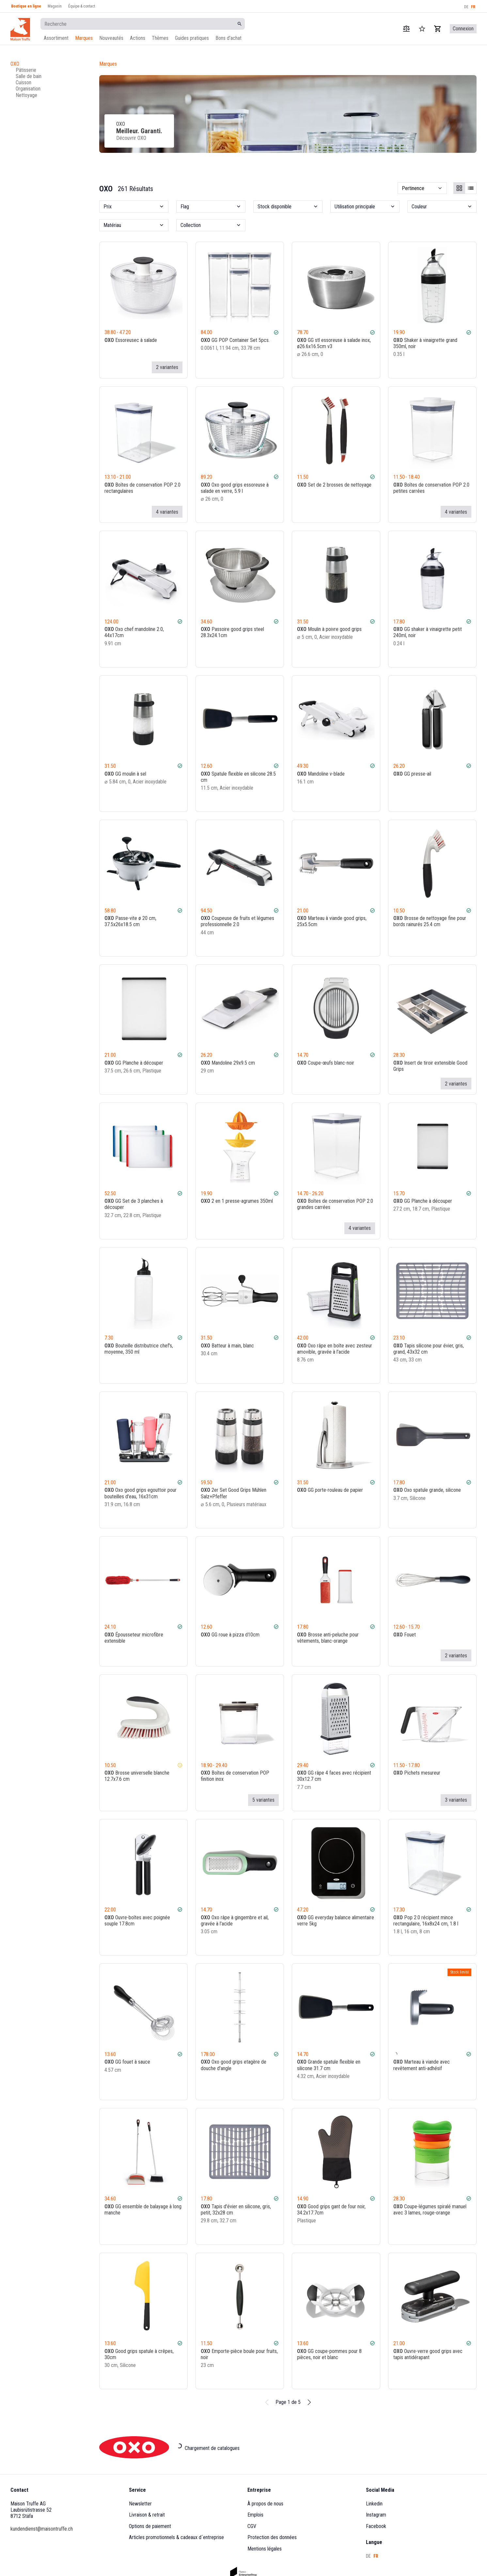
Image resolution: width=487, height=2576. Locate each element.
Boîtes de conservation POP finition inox (235, 1776)
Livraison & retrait (147, 2515)
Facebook (376, 2526)
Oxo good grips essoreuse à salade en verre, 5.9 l (235, 487)
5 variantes (263, 1800)
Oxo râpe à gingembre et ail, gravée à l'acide (235, 1920)
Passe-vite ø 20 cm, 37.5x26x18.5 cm (130, 921)
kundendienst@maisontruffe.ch (41, 2529)
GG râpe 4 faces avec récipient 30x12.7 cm (334, 1776)
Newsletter (140, 2504)
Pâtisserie (26, 70)
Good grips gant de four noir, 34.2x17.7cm (331, 2209)
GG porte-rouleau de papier (330, 1490)
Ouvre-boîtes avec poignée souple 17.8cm (137, 1920)
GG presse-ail (412, 773)
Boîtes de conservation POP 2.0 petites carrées (431, 487)
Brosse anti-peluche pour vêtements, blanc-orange (328, 1638)
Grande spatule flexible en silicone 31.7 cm (328, 2065)
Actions (137, 38)
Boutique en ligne (26, 6)
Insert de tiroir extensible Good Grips (430, 1066)
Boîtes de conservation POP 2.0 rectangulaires (142, 487)
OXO (14, 64)
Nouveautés (111, 38)
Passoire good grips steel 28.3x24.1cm (232, 632)
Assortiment (56, 38)
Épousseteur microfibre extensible (133, 1638)
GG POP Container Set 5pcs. (235, 340)
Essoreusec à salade (130, 340)
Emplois (255, 2515)
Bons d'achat (228, 38)
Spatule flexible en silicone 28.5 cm (238, 776)
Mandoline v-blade (321, 773)
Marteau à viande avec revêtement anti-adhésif (421, 2065)
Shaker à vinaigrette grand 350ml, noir (425, 343)
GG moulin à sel (125, 773)
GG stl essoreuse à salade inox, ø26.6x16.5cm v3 (334, 343)
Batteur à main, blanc (227, 1346)
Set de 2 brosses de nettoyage (334, 484)
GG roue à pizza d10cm (230, 1635)
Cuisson (23, 82)
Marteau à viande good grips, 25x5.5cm (332, 921)
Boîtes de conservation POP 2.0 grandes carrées (335, 1204)
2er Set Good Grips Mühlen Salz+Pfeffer (233, 1493)
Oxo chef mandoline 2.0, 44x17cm (134, 632)
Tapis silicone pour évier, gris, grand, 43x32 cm (428, 1349)
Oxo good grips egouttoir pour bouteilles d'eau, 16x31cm (140, 1493)
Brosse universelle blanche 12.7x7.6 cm (136, 1776)
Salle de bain (28, 76)
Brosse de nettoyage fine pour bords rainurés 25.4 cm (429, 921)
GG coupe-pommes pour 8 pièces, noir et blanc (329, 2354)
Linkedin (374, 2504)
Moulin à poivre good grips (329, 629)
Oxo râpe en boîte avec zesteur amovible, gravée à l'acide (334, 1349)
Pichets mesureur (416, 1773)
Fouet (404, 1635)
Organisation (28, 89)
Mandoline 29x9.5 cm (228, 1063)
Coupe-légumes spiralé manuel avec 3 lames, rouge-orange (429, 2209)
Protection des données (272, 2537)
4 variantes (167, 511)
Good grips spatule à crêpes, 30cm (139, 2354)
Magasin (55, 6)
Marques (84, 38)
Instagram (376, 2515)
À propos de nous (265, 2504)
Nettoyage (26, 95)
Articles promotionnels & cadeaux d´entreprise (176, 2537)
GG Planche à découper (133, 1063)
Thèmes (160, 38)
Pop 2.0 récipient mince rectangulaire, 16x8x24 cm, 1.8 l (425, 1920)
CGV (251, 2526)
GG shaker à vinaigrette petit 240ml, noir (427, 632)
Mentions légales (264, 2549)
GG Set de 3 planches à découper (133, 1204)
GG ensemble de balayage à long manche (142, 2209)
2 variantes (167, 367)
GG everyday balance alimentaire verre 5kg (335, 1920)
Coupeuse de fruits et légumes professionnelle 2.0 (237, 921)
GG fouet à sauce (127, 2062)
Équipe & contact (81, 6)
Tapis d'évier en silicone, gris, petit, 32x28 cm (236, 2209)
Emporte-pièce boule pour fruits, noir (239, 2354)
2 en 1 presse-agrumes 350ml (237, 1201)
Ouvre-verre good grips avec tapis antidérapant (428, 2354)
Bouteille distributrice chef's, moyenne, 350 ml (138, 1349)
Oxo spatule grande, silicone (427, 1490)
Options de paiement (150, 2526)
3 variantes (456, 1800)
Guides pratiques (192, 38)
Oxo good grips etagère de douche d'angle (233, 2065)
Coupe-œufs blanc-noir (325, 1063)
